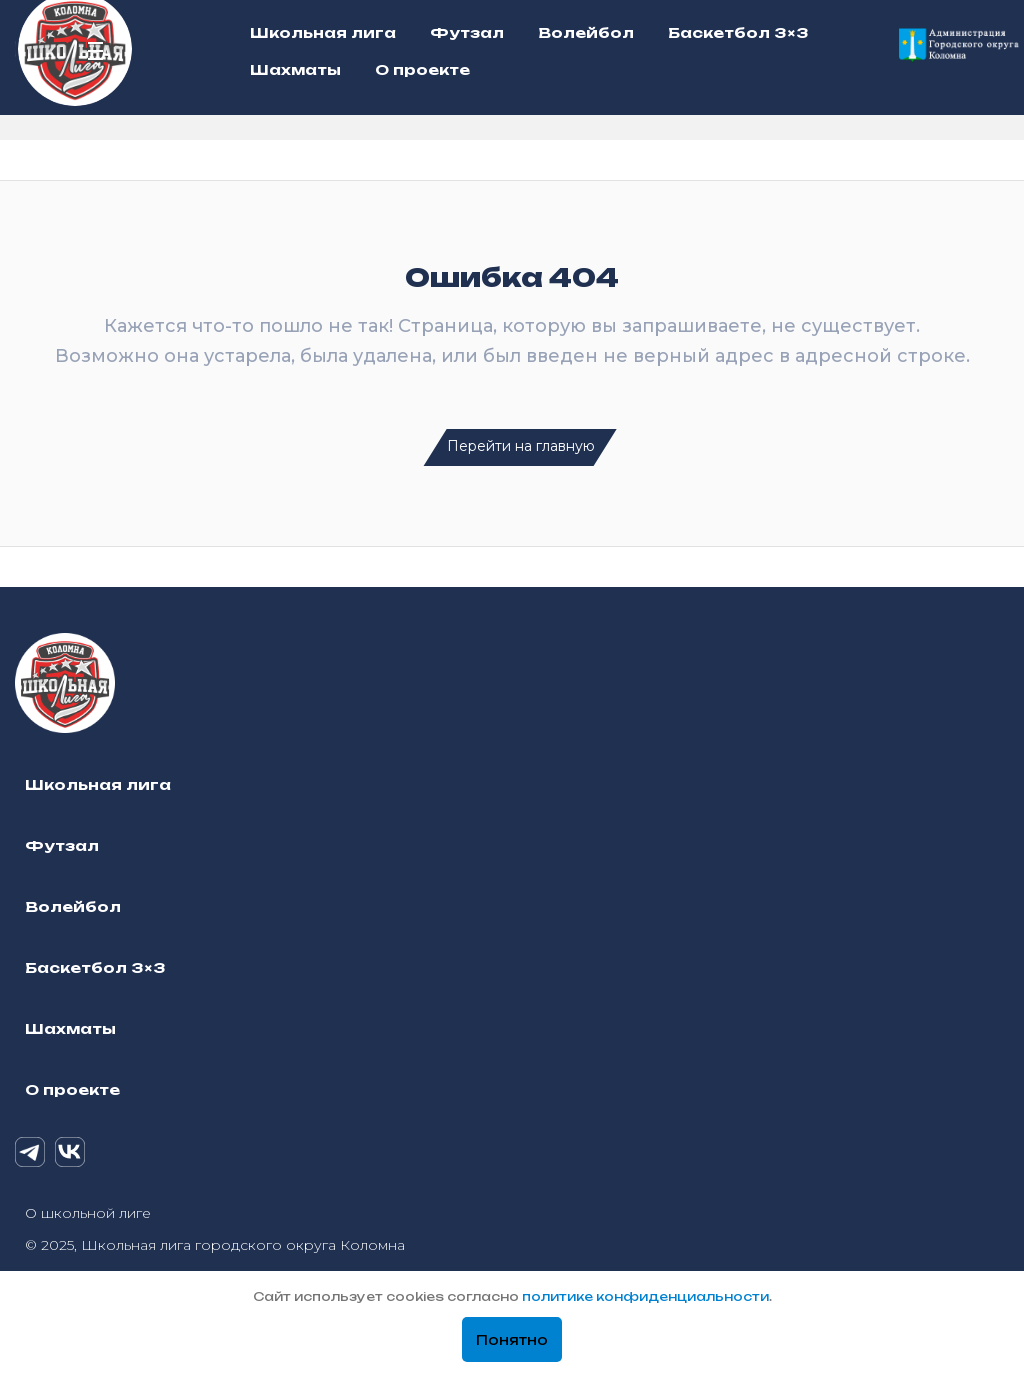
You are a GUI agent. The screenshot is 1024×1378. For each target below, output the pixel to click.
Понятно (512, 1340)
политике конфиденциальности (645, 1296)
